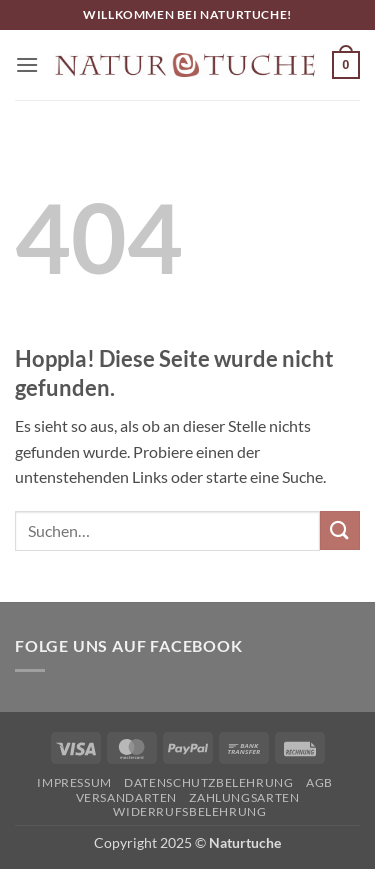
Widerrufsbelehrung (189, 811)
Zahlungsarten (244, 797)
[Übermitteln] (340, 530)
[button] (27, 64)
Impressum (74, 782)
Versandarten (126, 797)
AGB (319, 782)
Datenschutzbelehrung (208, 782)
